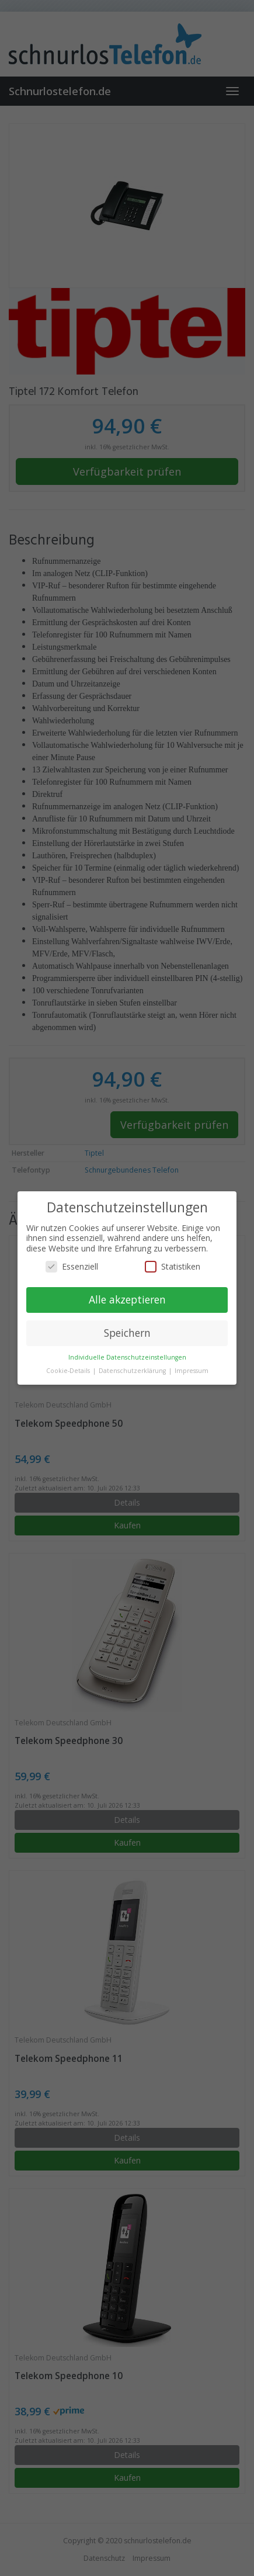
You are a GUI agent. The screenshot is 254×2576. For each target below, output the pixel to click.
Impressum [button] (191, 1371)
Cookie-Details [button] (69, 1371)
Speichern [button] (127, 1333)
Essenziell (72, 1266)
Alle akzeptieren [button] (127, 1299)
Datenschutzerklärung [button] (133, 1371)
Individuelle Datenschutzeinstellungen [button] (127, 1357)
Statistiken (172, 1266)
